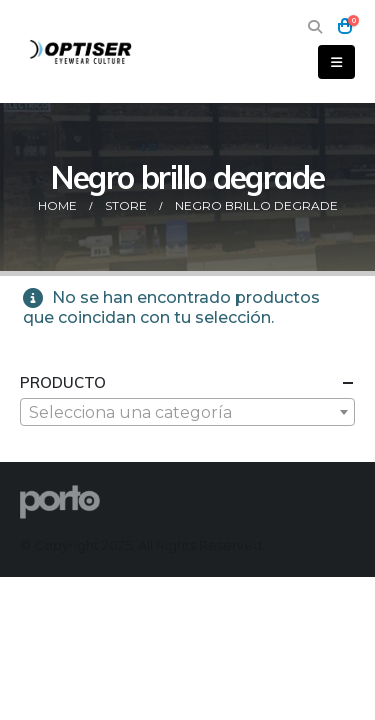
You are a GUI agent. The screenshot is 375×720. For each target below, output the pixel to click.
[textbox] (187, 413)
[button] (314, 27)
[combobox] (187, 412)
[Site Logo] (82, 51)
